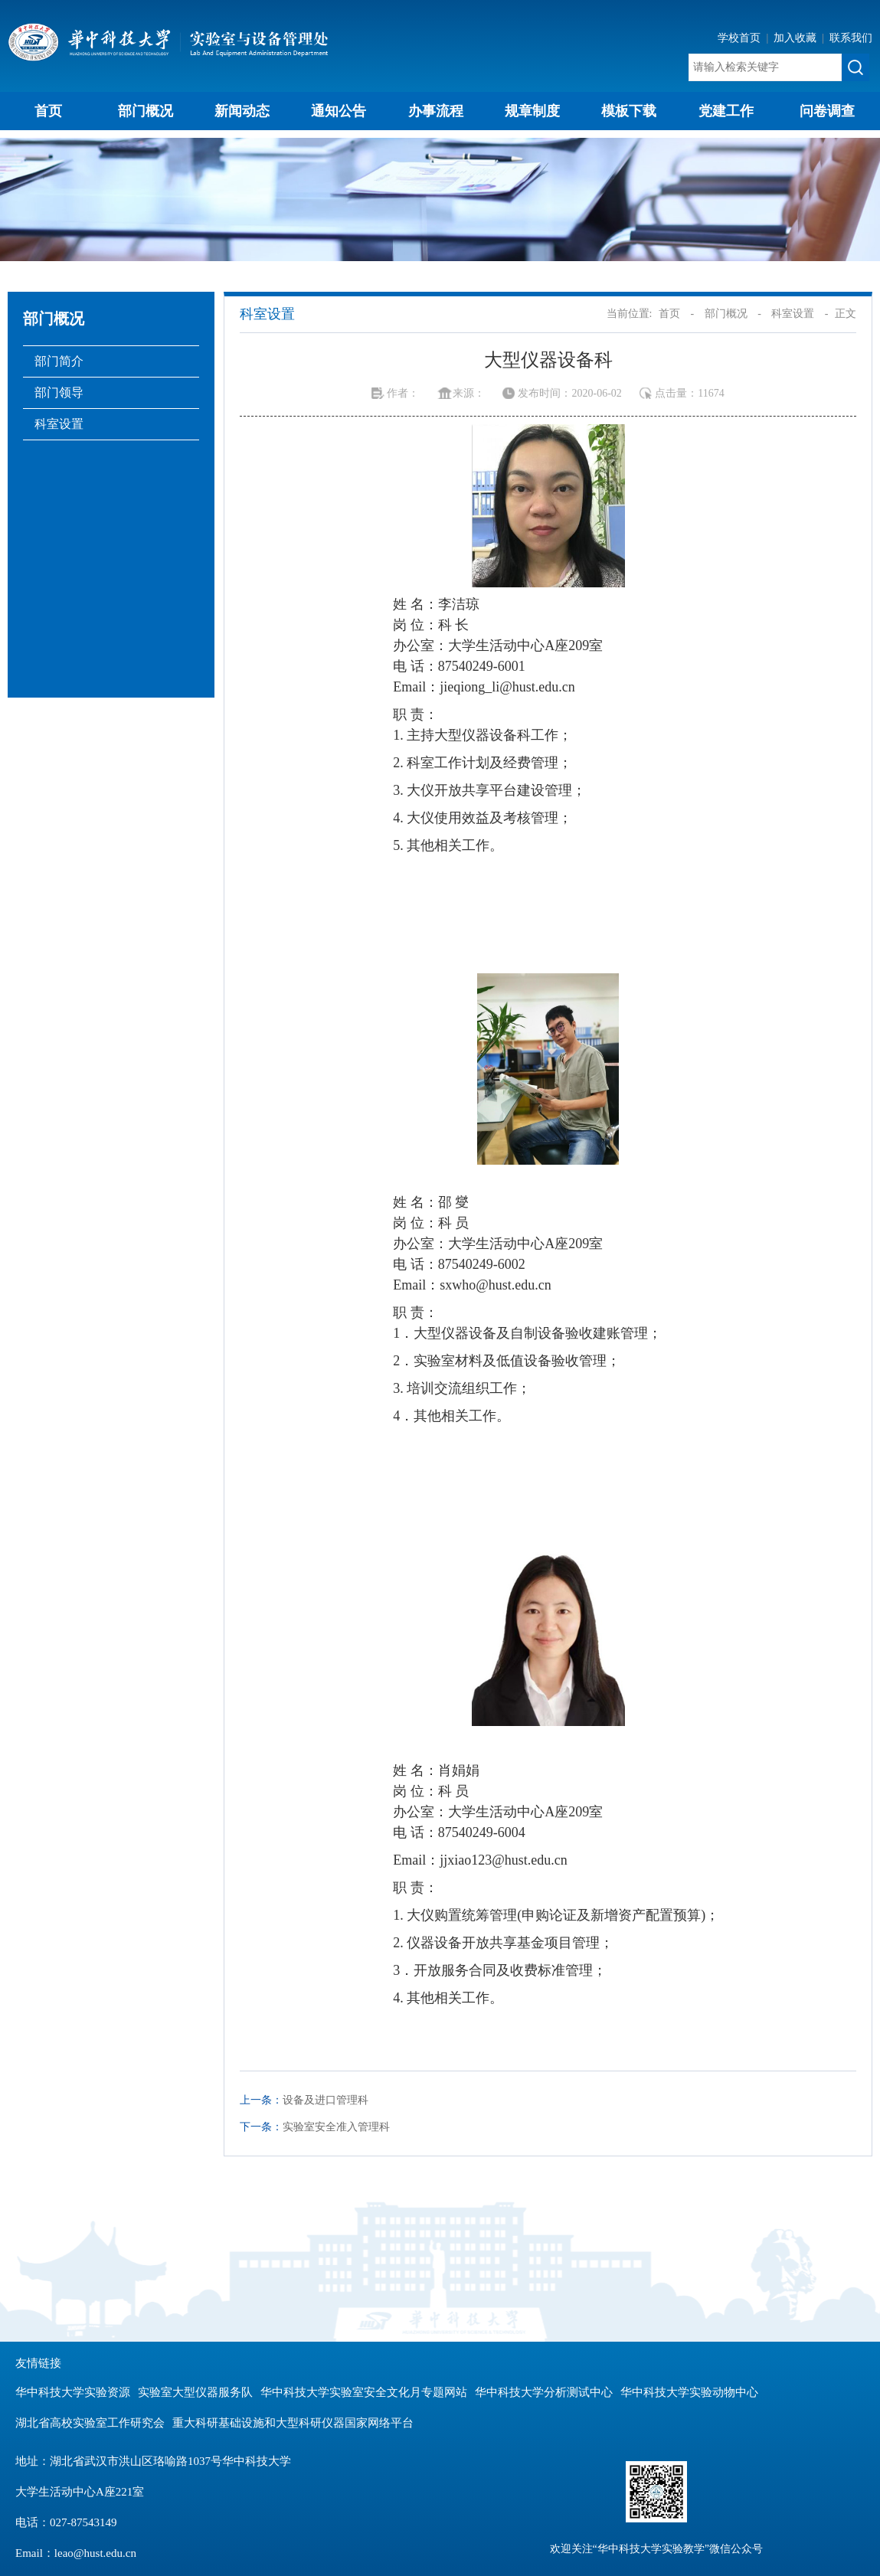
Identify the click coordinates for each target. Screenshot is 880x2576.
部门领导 (58, 392)
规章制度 (532, 111)
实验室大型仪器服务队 (195, 2392)
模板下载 (628, 111)
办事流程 (435, 111)
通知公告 (338, 111)
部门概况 (145, 111)
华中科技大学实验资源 (72, 2392)
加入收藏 (796, 38)
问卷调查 (827, 111)
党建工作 (726, 111)
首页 (48, 111)
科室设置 (58, 423)
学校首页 (741, 38)
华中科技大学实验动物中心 (689, 2392)
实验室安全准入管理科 (336, 2127)
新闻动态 (242, 111)
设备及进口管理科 (325, 2100)
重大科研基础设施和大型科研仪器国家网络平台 (293, 2423)
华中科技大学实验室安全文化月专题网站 (363, 2392)
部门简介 (58, 361)
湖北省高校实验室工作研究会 (90, 2423)
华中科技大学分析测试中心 (544, 2392)
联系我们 (850, 38)
